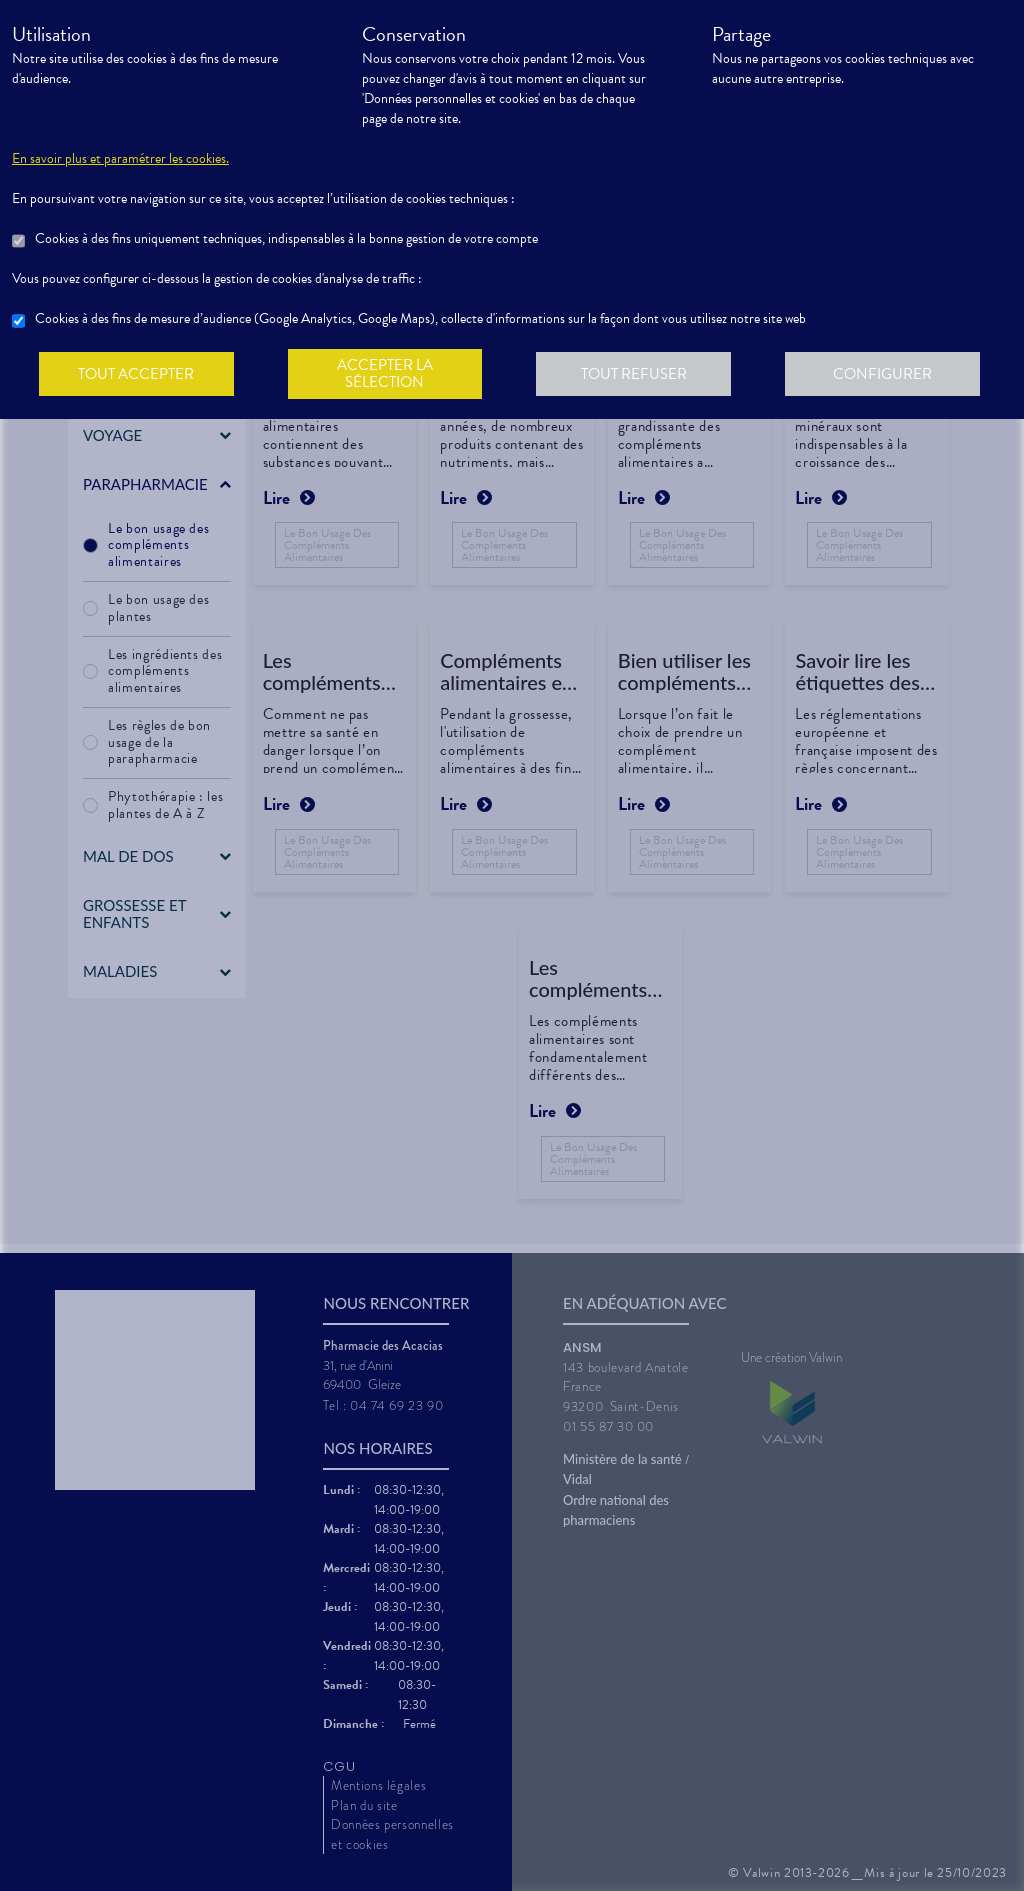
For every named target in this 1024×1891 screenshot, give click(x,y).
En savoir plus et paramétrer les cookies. (120, 159)
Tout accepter (137, 374)
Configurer (887, 374)
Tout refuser (637, 374)
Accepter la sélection (387, 374)
